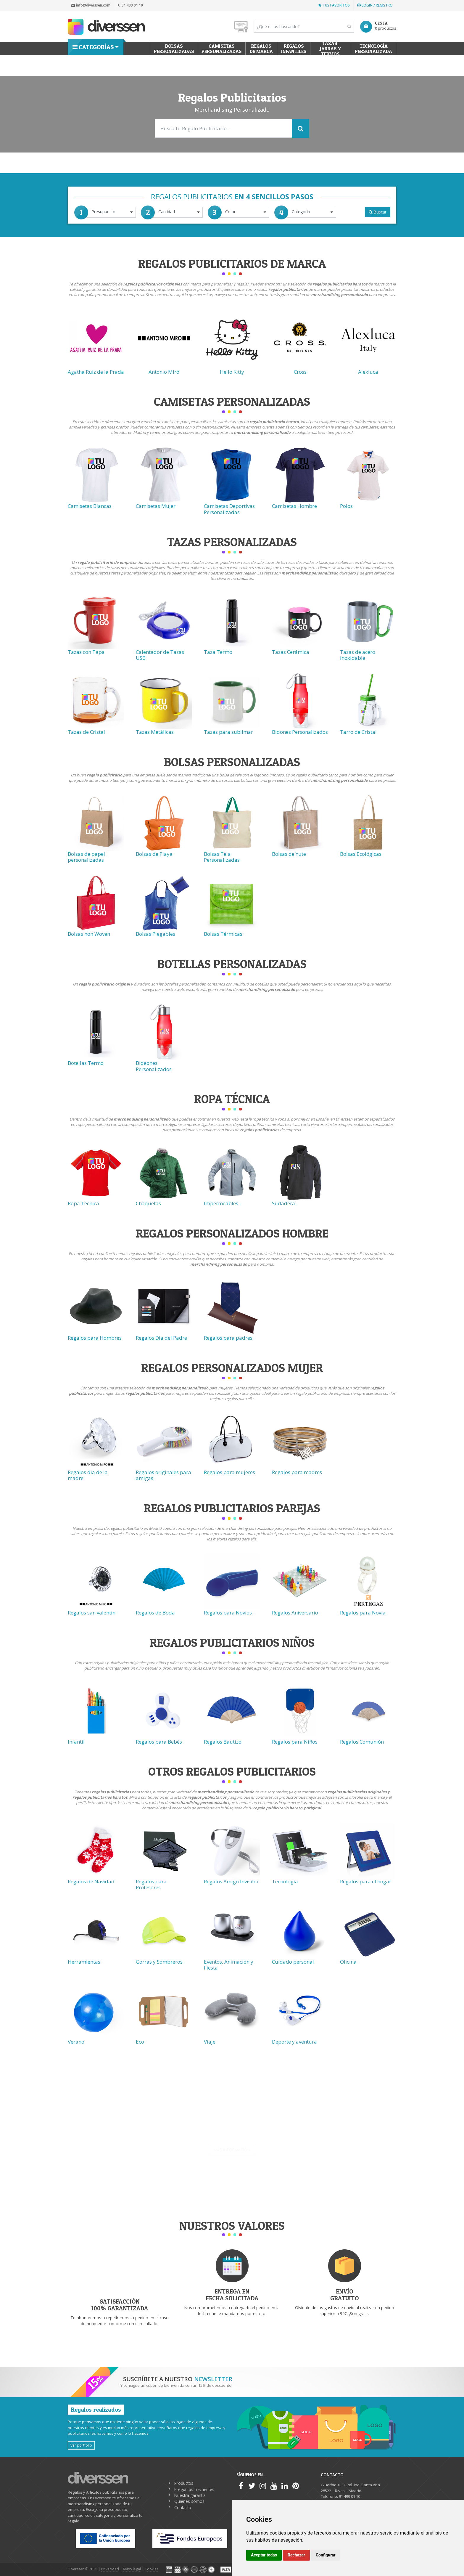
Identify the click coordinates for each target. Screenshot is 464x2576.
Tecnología (285, 1881)
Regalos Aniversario (295, 1612)
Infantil (76, 1741)
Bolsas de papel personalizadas (86, 856)
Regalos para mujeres (229, 1472)
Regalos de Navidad (91, 1881)
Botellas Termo (86, 1063)
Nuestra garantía (190, 2495)
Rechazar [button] (296, 2555)
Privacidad (110, 2569)
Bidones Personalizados (300, 731)
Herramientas (84, 1961)
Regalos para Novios (228, 1612)
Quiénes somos (189, 2501)
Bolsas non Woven (89, 933)
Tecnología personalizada (373, 48)
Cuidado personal (293, 1961)
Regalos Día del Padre (161, 1337)
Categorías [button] (93, 47)
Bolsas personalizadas (174, 48)
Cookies (151, 2569)
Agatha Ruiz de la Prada (96, 371)
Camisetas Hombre (294, 506)
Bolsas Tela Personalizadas (222, 856)
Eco (140, 2041)
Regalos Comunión (362, 1741)
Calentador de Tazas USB (160, 655)
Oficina (348, 1961)
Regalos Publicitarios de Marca (232, 263)
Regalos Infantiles (294, 48)
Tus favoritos (334, 5)
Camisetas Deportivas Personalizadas (229, 509)
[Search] (304, 27)
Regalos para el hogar (365, 1881)
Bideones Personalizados (154, 1066)
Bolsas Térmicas (223, 933)
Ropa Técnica (83, 1203)
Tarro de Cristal (358, 731)
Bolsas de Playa (154, 853)
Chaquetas (148, 1203)
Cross (300, 371)
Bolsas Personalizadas (232, 762)
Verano (76, 2041)
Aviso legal (132, 2569)
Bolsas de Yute (289, 853)
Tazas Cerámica (290, 652)
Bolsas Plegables (155, 933)
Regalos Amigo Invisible (232, 1881)
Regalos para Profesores (151, 1884)
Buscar (377, 212)
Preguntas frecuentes (194, 2489)
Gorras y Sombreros (159, 1961)
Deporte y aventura (294, 2041)
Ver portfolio (81, 2445)
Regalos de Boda (155, 1612)
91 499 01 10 (130, 5)
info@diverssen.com (90, 5)
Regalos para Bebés (159, 1741)
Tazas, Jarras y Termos (330, 48)
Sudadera (283, 1203)
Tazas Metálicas (155, 731)
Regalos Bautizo (222, 1741)
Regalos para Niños (295, 1741)
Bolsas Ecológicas (360, 853)
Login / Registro (375, 5)
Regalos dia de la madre (88, 1475)
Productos (183, 2483)
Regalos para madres (297, 1472)
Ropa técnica (232, 1099)
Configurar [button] (326, 2555)
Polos (346, 506)
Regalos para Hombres (95, 1337)
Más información (232, 2150)
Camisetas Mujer (155, 506)
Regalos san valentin (91, 1612)
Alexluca (368, 371)
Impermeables (221, 1203)
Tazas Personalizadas (232, 542)
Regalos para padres (228, 1337)
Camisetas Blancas (90, 506)
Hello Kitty (232, 371)
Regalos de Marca (261, 48)
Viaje (209, 2041)
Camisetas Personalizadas (222, 48)
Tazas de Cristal (86, 731)
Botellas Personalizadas (232, 963)
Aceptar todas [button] (264, 2555)
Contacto (182, 2507)
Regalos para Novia (363, 1612)
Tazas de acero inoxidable (357, 655)
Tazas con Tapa (86, 652)
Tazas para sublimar (228, 731)
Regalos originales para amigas (163, 1475)
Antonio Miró (164, 371)
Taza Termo (218, 652)
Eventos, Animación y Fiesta (228, 1964)
